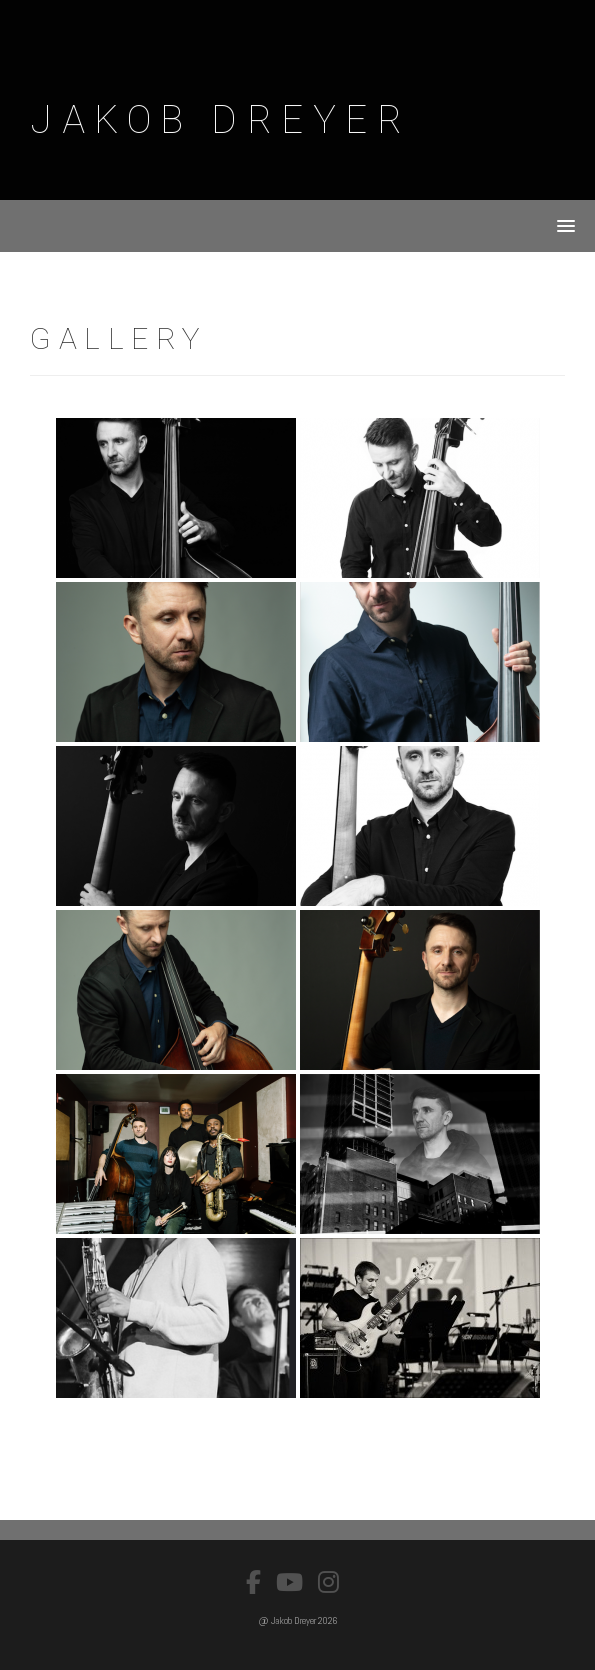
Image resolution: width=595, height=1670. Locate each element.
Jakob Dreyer (220, 120)
